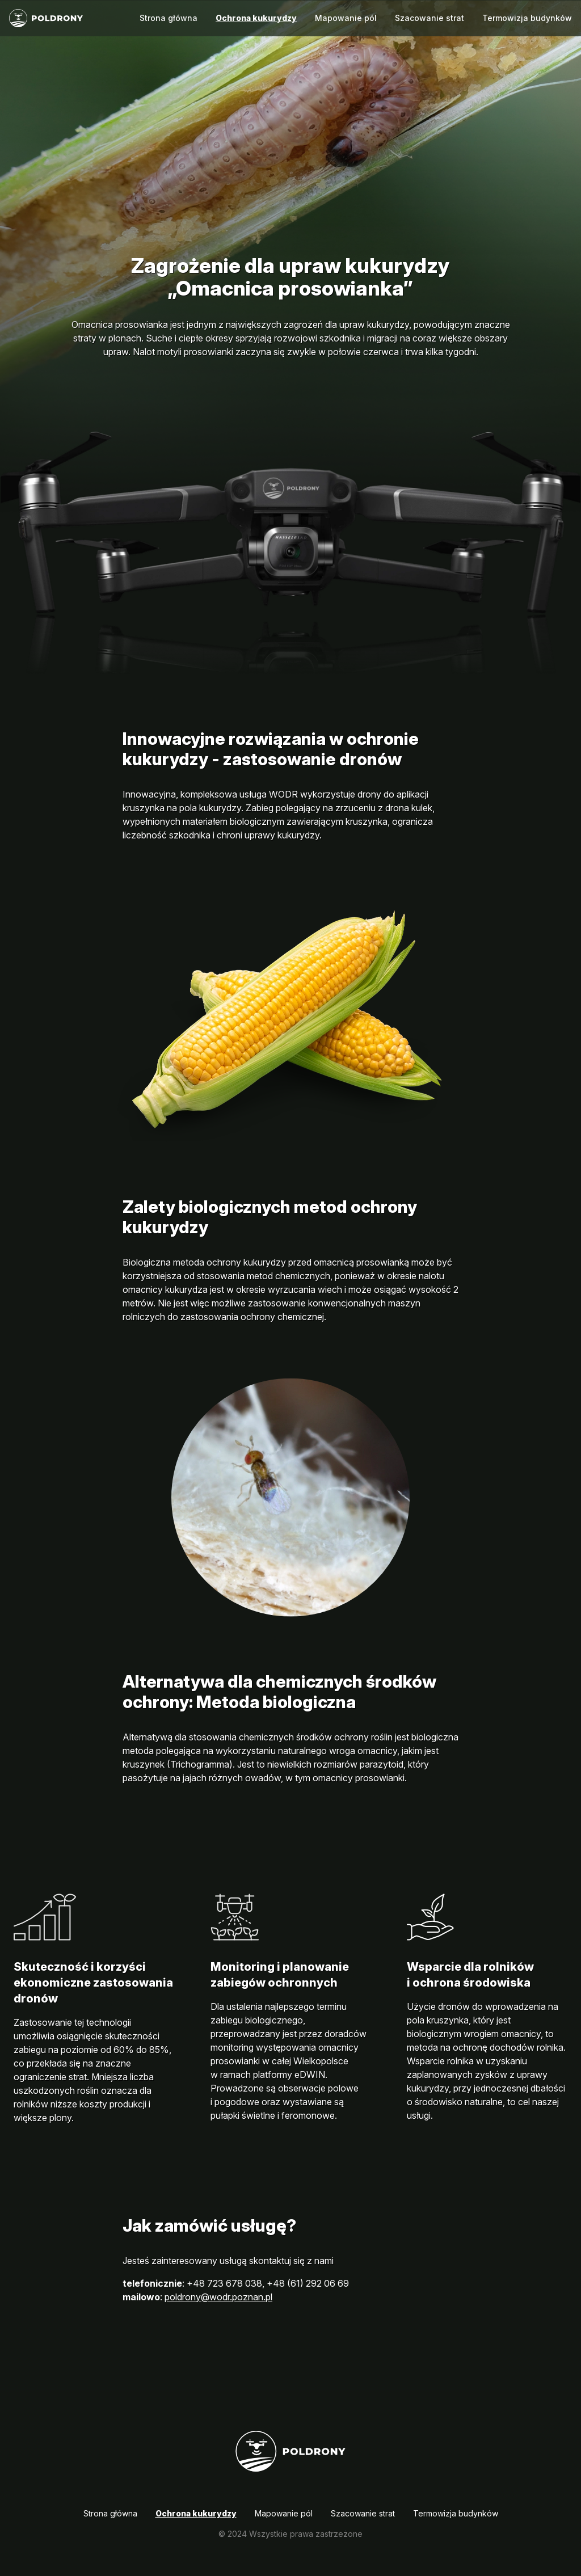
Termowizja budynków (527, 18)
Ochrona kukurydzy (256, 18)
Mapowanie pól (346, 18)
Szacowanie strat (429, 18)
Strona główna (168, 18)
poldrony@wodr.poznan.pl (218, 2297)
